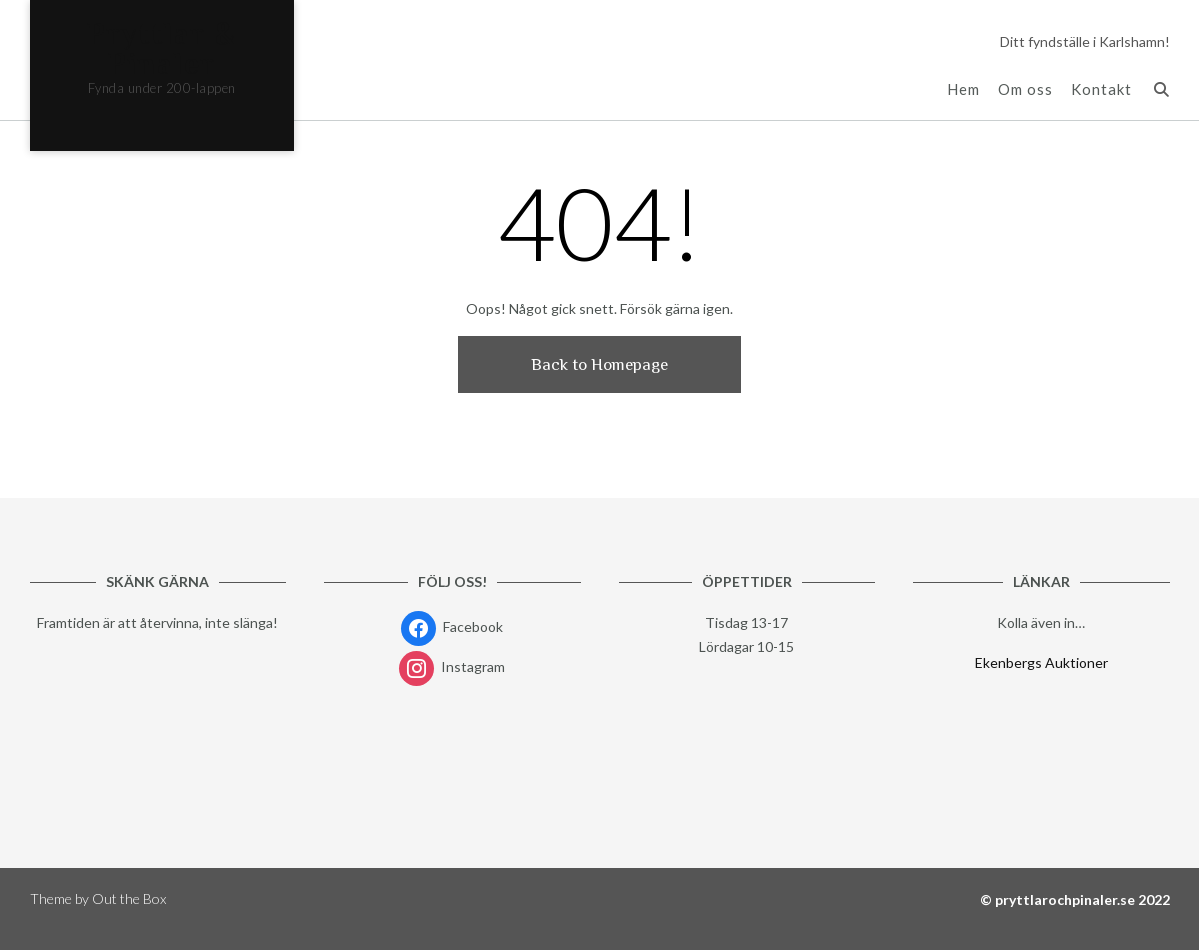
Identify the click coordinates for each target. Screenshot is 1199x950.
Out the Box (129, 898)
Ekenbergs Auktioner (1041, 662)
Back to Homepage (599, 364)
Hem (963, 89)
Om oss (1025, 89)
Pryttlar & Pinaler (161, 49)
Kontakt (1101, 89)
